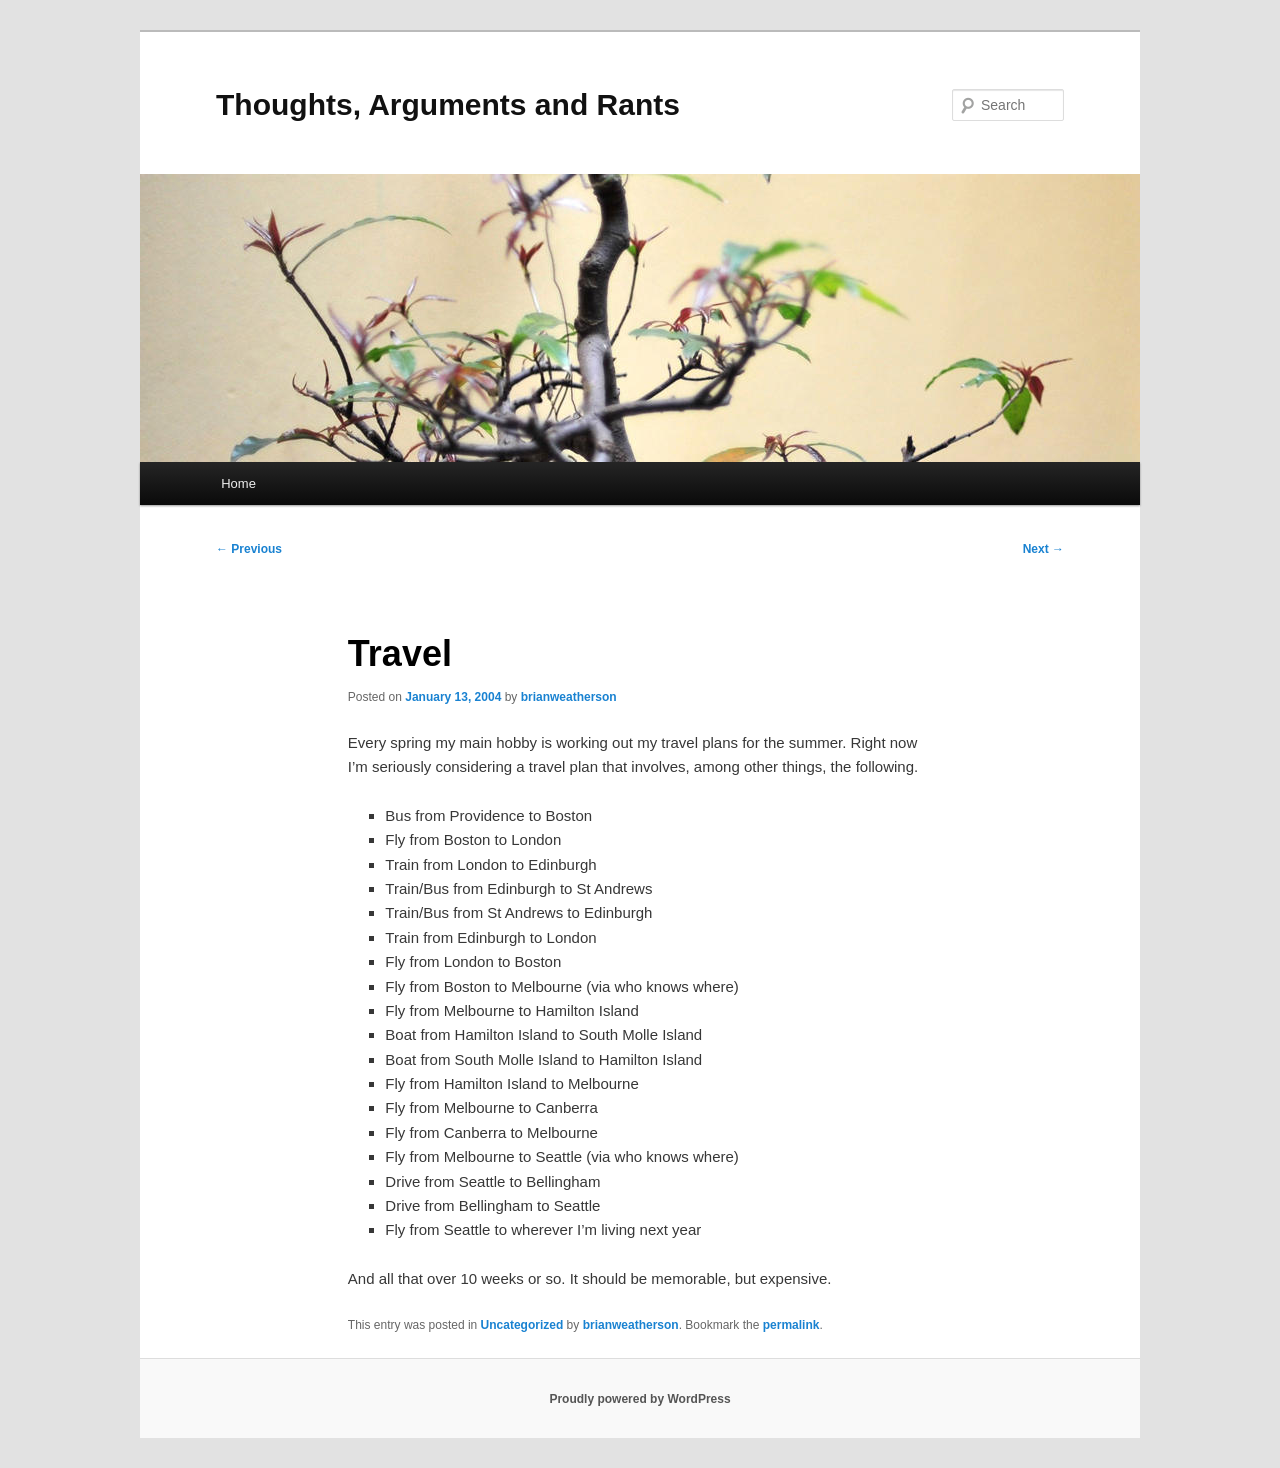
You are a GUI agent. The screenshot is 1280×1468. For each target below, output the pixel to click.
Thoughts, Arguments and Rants (448, 104)
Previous (249, 549)
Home (238, 483)
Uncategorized (522, 1325)
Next (1043, 549)
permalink (791, 1325)
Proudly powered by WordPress (639, 1399)
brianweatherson (569, 697)
